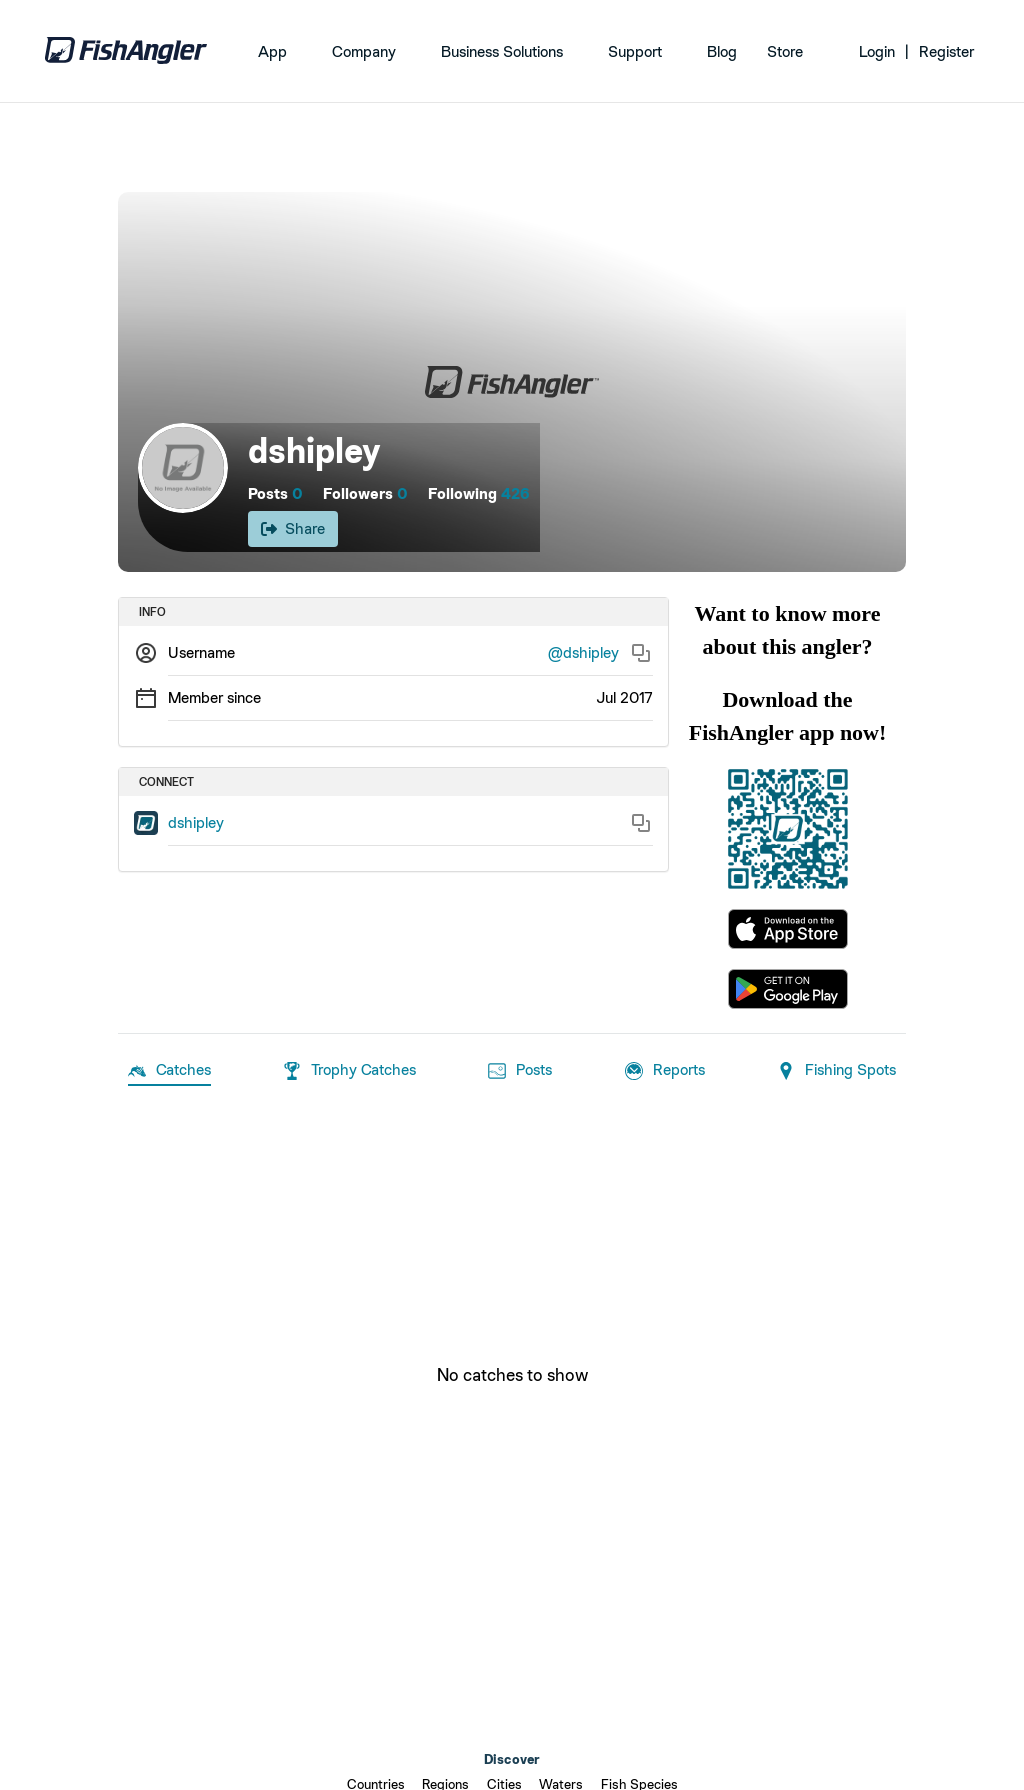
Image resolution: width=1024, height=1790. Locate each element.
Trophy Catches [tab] (349, 1071)
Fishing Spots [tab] (836, 1071)
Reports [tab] (665, 1071)
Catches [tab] (169, 1071)
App (272, 51)
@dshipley (583, 652)
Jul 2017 (624, 697)
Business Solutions (502, 51)
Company (364, 51)
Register (946, 51)
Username (201, 652)
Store (785, 51)
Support (635, 51)
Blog (722, 51)
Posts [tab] (520, 1071)
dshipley (196, 822)
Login (877, 51)
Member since (214, 697)
